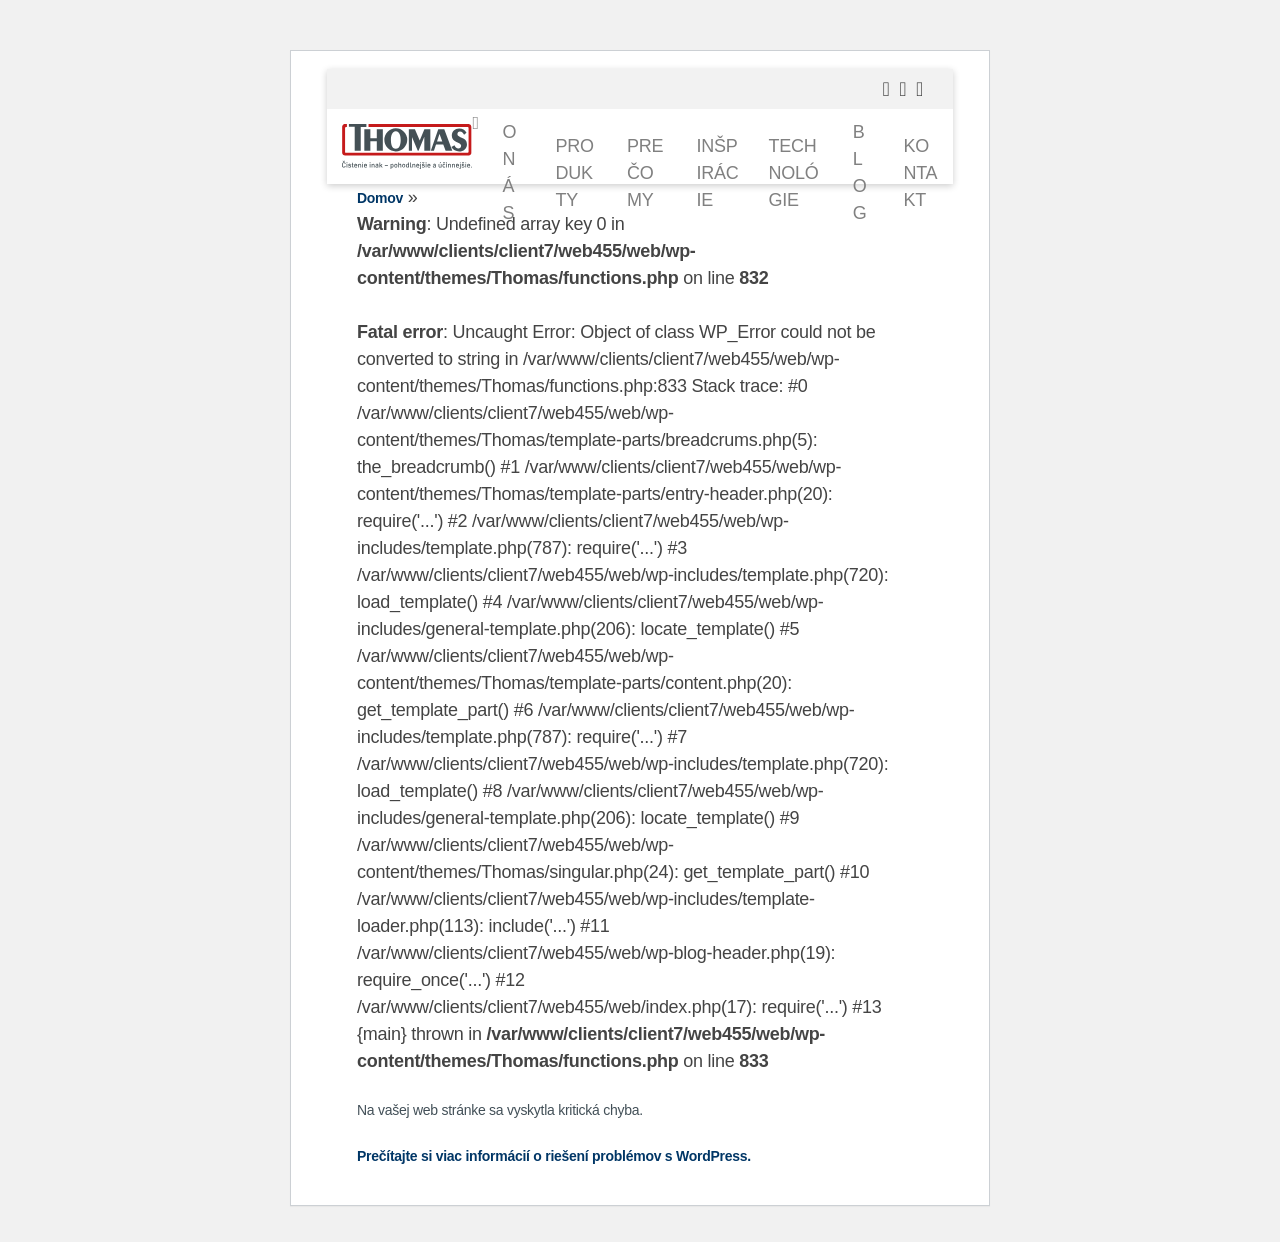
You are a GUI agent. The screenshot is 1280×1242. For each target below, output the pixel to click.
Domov (380, 198)
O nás (509, 172)
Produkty (575, 173)
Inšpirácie (718, 173)
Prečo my (645, 173)
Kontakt (920, 173)
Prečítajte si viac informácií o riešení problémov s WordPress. (554, 1156)
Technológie (794, 173)
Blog (860, 172)
